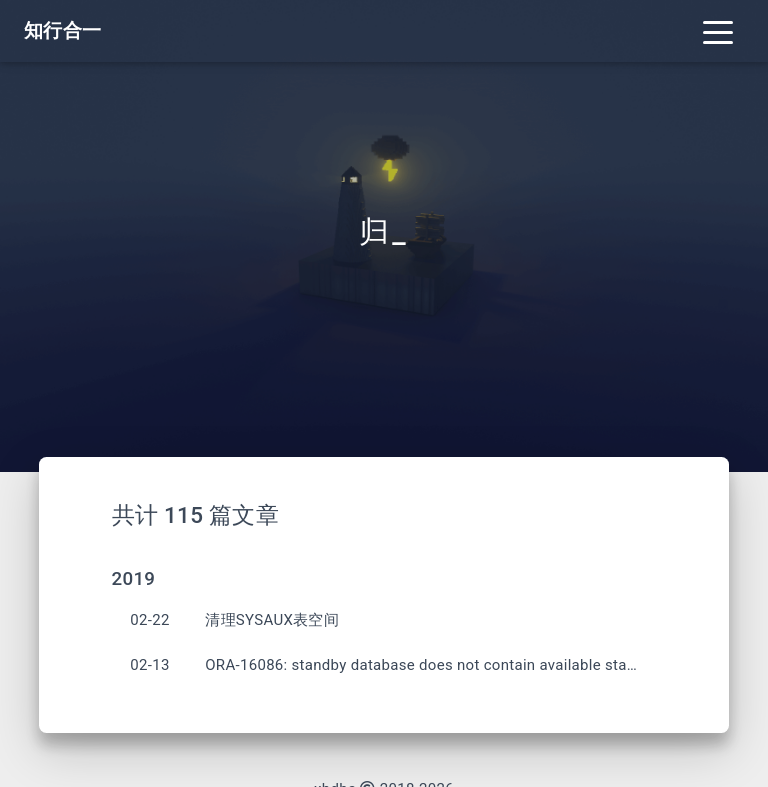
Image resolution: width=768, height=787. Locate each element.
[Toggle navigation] (718, 31)
